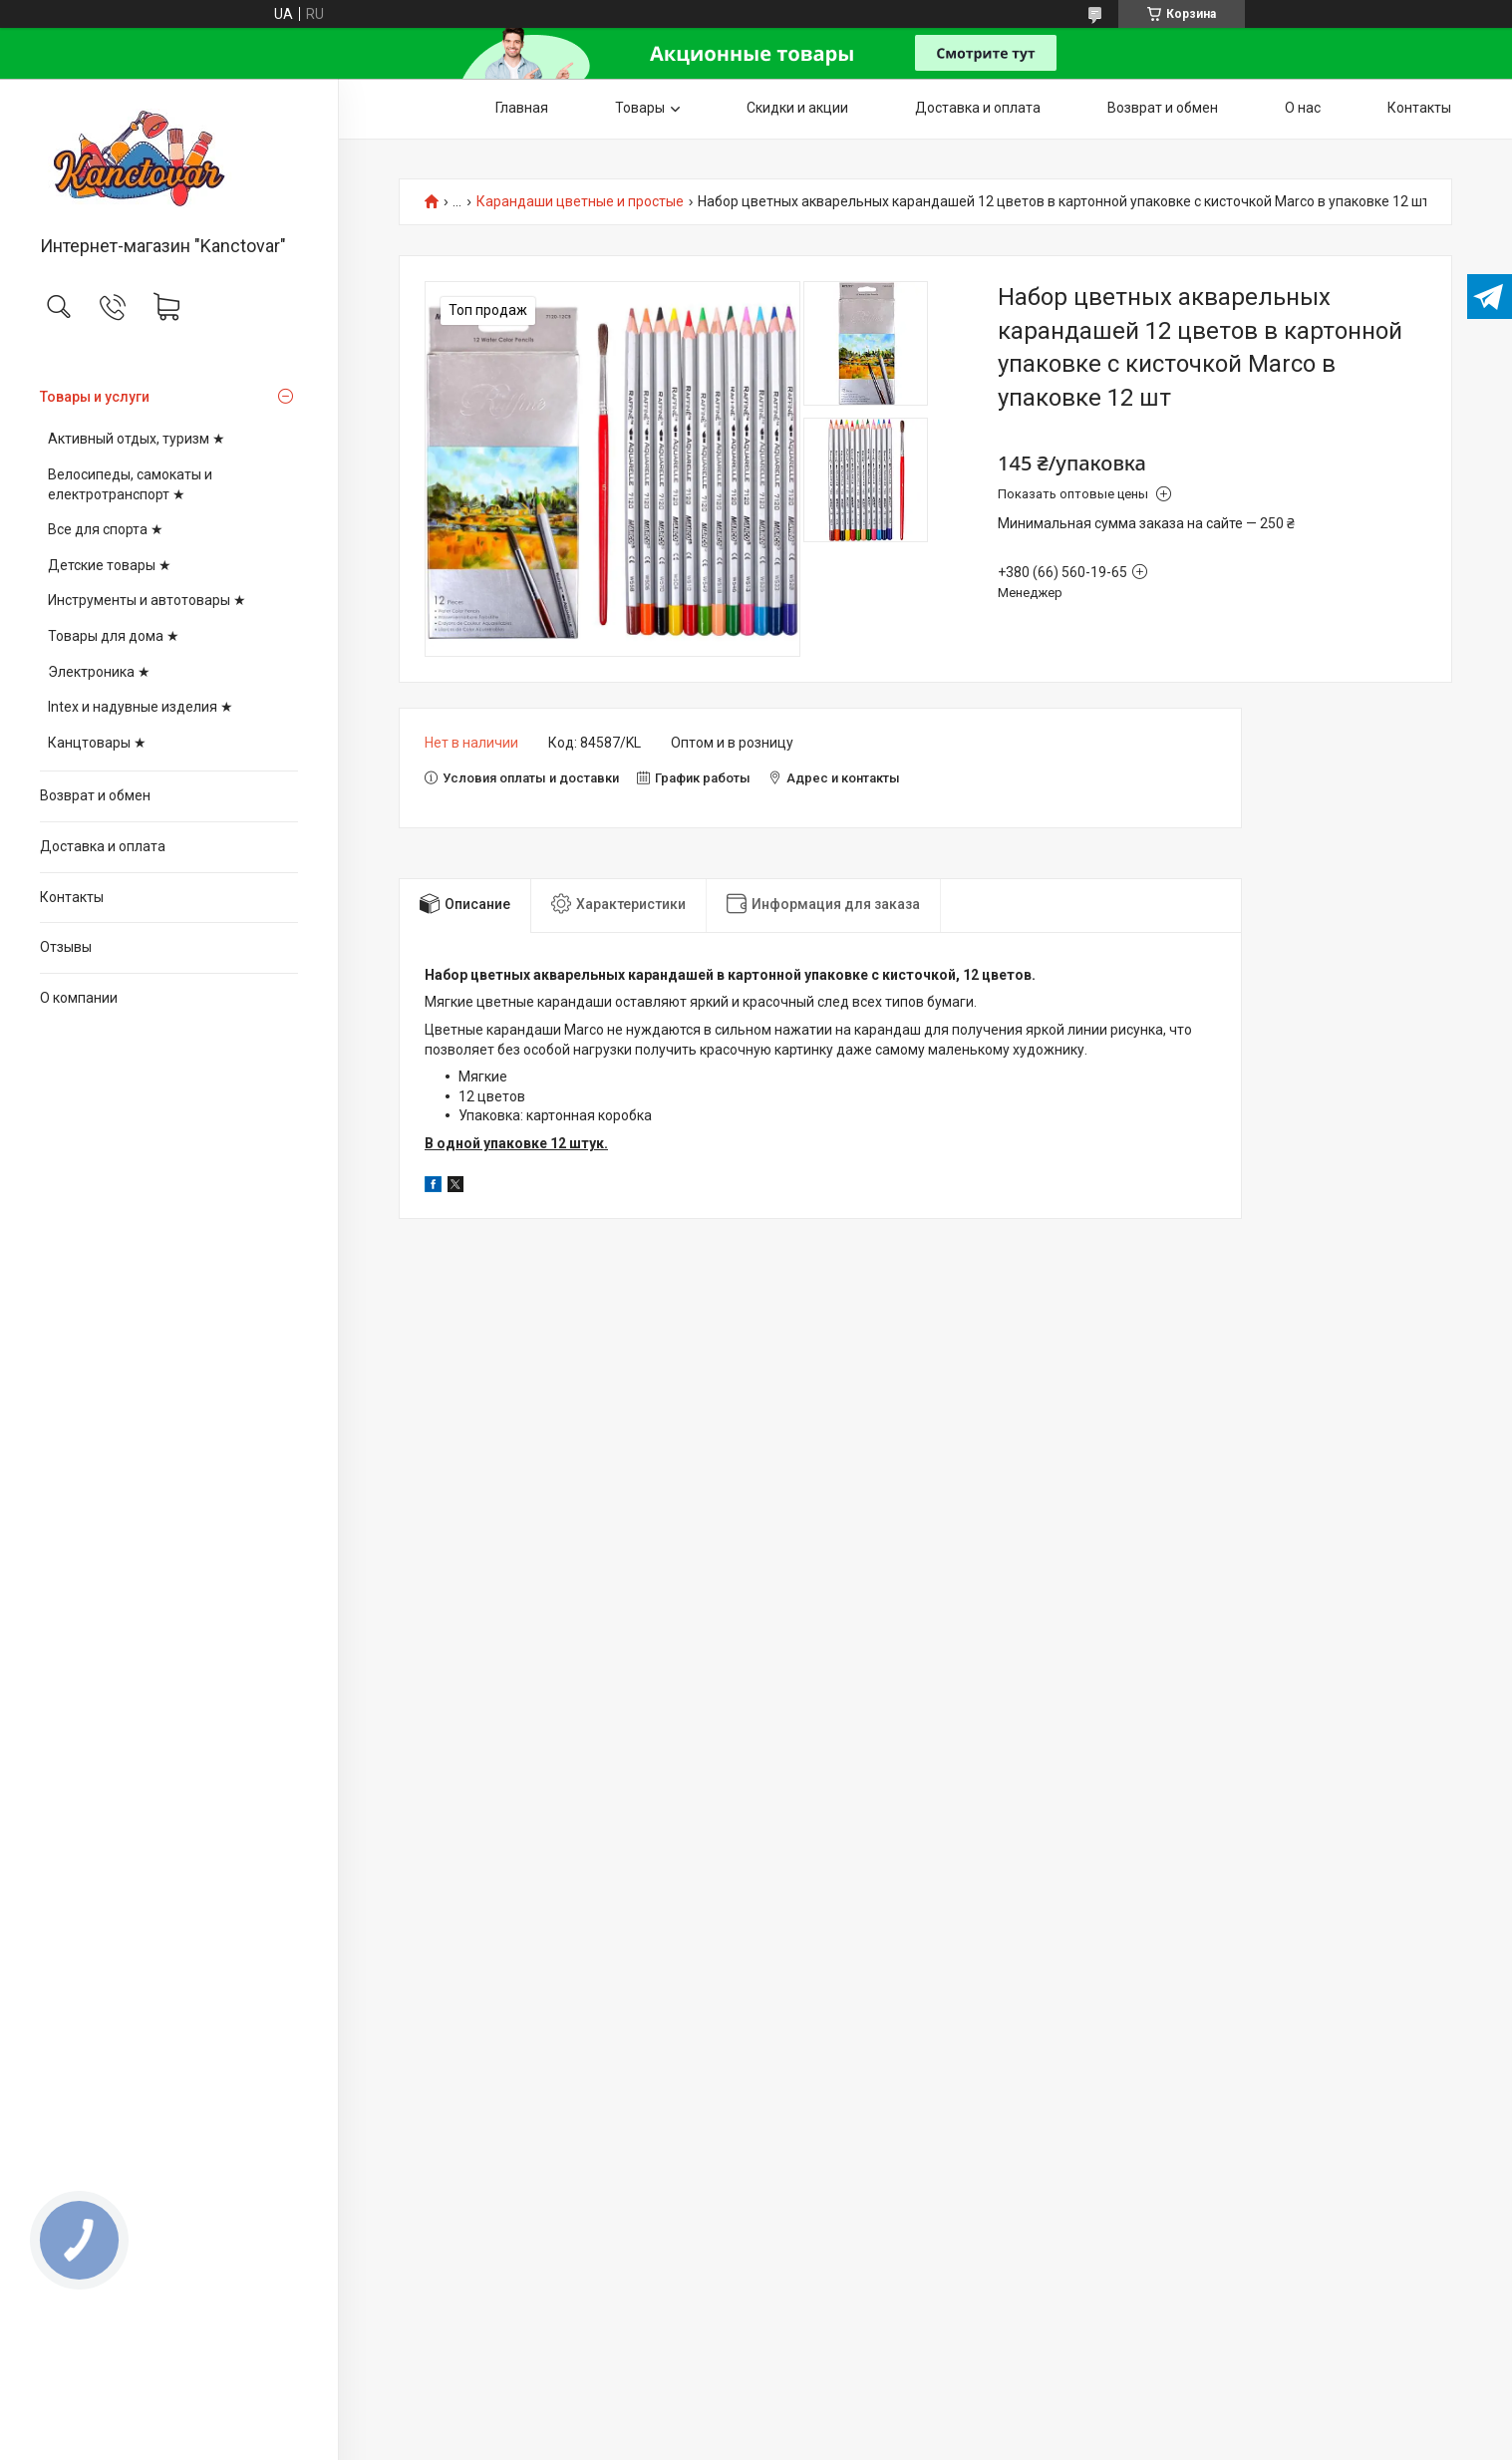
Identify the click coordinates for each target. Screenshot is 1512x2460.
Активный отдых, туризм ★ (136, 439)
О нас (1303, 108)
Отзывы (66, 947)
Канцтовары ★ (97, 743)
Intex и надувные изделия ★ (140, 707)
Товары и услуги (95, 397)
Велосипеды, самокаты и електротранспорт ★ (130, 484)
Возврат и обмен (95, 795)
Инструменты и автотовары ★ (147, 600)
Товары (640, 108)
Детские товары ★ (109, 565)
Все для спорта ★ (105, 529)
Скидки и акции (797, 108)
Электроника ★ (99, 672)
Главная (521, 108)
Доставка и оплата (102, 846)
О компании (79, 998)
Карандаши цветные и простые (580, 201)
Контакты (72, 897)
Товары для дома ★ (113, 636)
